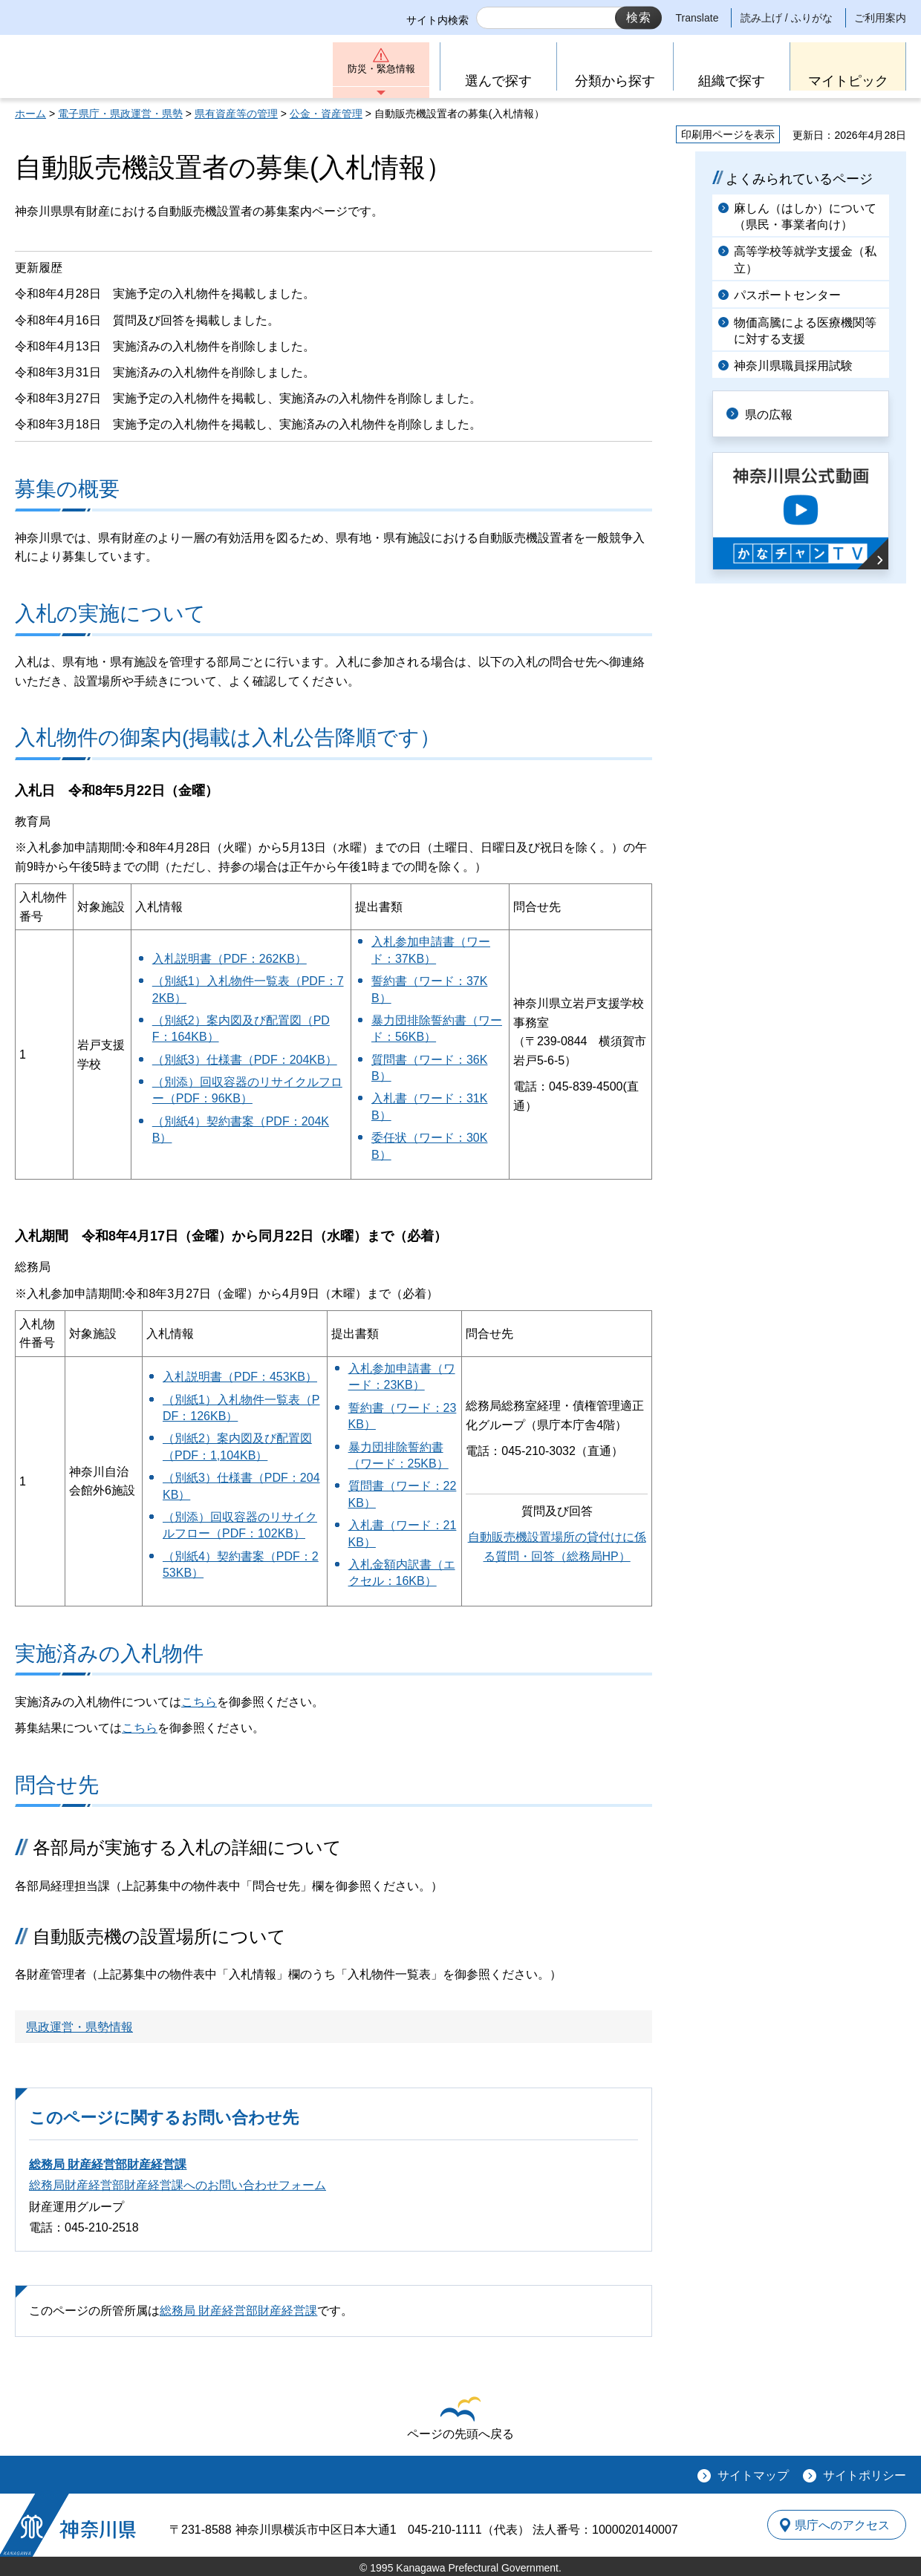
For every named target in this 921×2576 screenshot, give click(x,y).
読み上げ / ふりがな (787, 18)
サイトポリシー (864, 2475)
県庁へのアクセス (837, 2524)
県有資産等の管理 (236, 114)
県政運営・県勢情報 (79, 2027)
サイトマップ (753, 2475)
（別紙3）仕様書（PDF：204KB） (244, 1059)
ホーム (30, 114)
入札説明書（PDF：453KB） (240, 1376)
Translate (697, 18)
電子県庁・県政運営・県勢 (120, 114)
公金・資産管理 (326, 114)
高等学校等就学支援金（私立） (805, 259)
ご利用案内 (880, 18)
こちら (199, 1702)
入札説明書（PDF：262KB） (229, 958)
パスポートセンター (787, 295)
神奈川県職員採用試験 (793, 365)
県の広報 (774, 413)
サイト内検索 (437, 20)
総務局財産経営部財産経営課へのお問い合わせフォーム (177, 2185)
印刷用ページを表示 (728, 134)
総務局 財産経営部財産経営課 (107, 2164)
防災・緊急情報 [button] (381, 72)
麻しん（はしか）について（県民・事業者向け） (805, 216)
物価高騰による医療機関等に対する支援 (805, 330)
